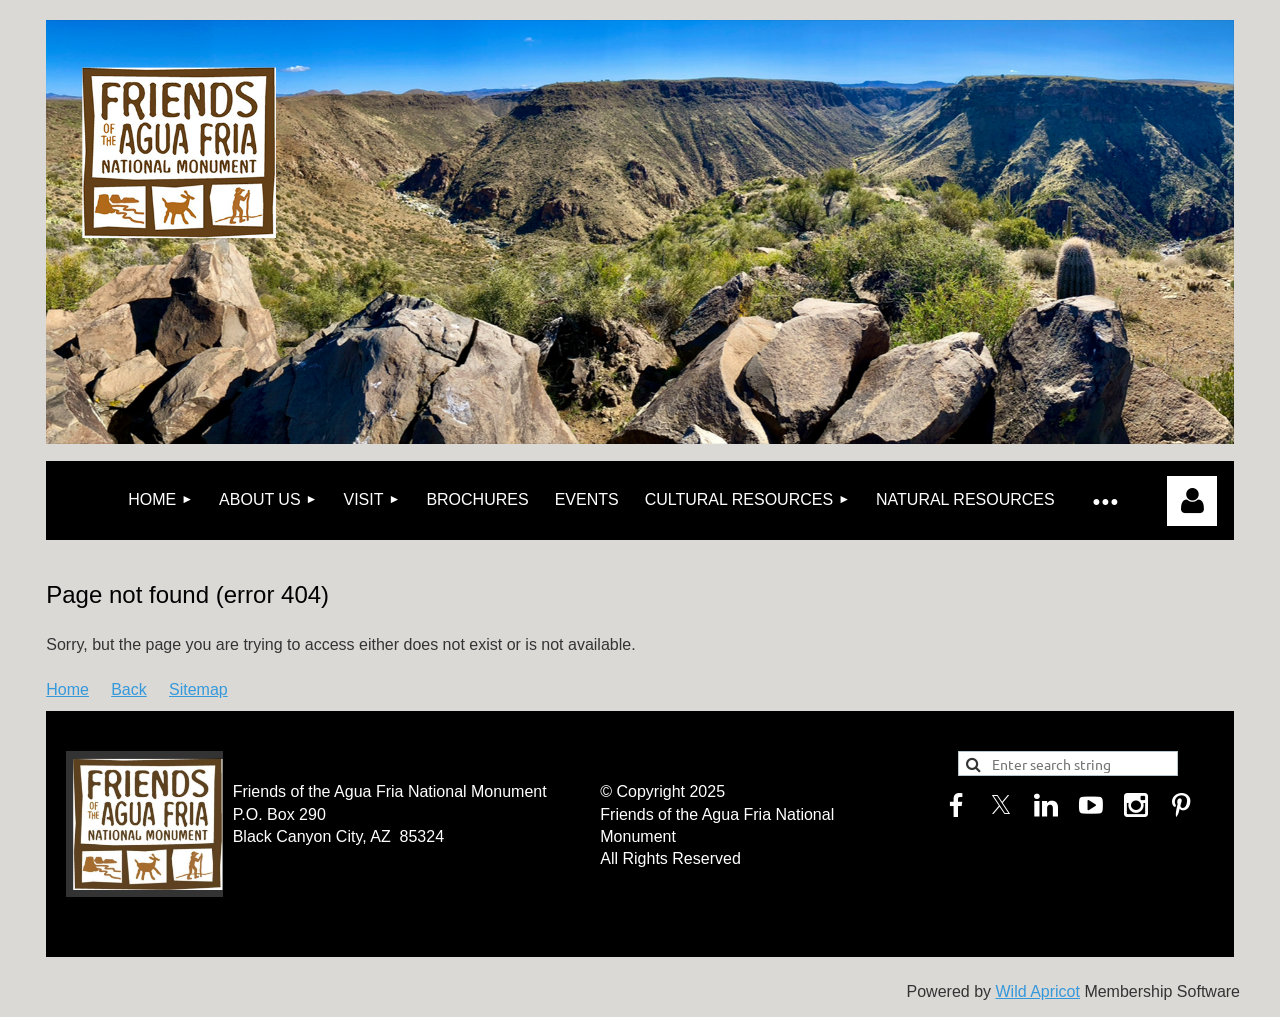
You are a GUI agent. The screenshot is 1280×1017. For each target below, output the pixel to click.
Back (129, 689)
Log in (1192, 501)
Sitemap (198, 689)
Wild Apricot (1037, 991)
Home (67, 689)
